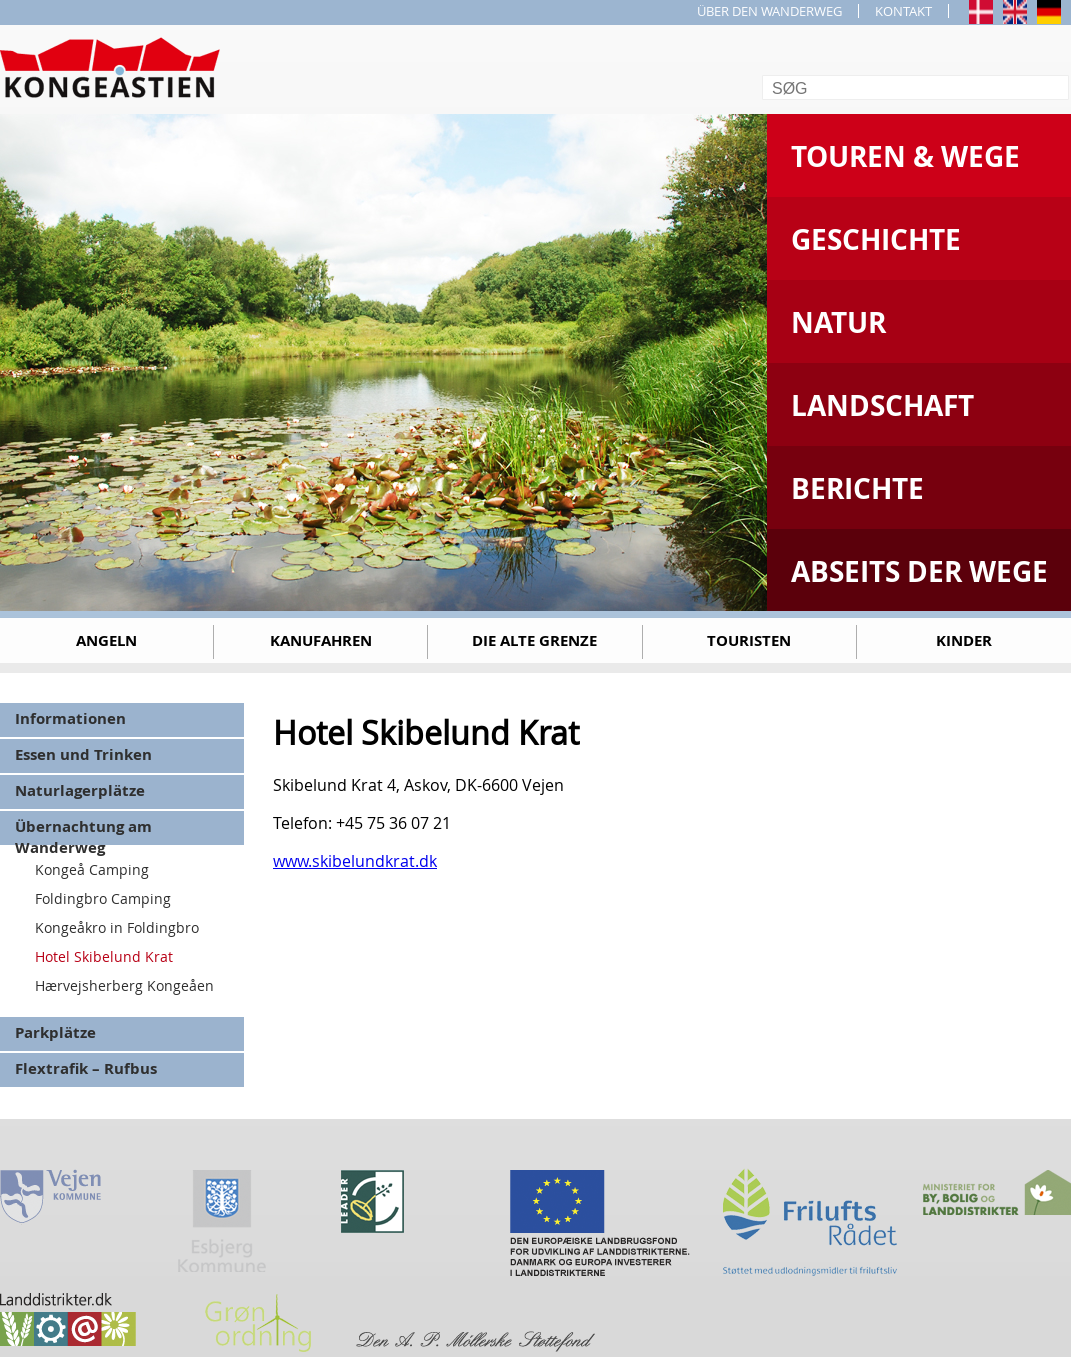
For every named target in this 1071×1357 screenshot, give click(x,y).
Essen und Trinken (83, 754)
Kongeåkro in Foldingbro (117, 927)
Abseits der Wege (919, 571)
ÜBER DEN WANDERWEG (769, 11)
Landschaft (882, 405)
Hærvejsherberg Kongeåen (124, 985)
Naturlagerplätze (80, 790)
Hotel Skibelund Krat (104, 956)
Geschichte (876, 239)
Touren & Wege (905, 156)
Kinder (964, 640)
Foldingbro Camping (103, 898)
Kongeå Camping (92, 869)
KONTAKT (903, 11)
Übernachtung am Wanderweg (83, 830)
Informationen (70, 718)
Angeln (106, 640)
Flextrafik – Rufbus (86, 1068)
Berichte (857, 488)
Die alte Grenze (534, 640)
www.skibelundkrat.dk (355, 861)
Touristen (749, 640)
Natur (838, 322)
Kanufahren (321, 640)
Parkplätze (55, 1032)
